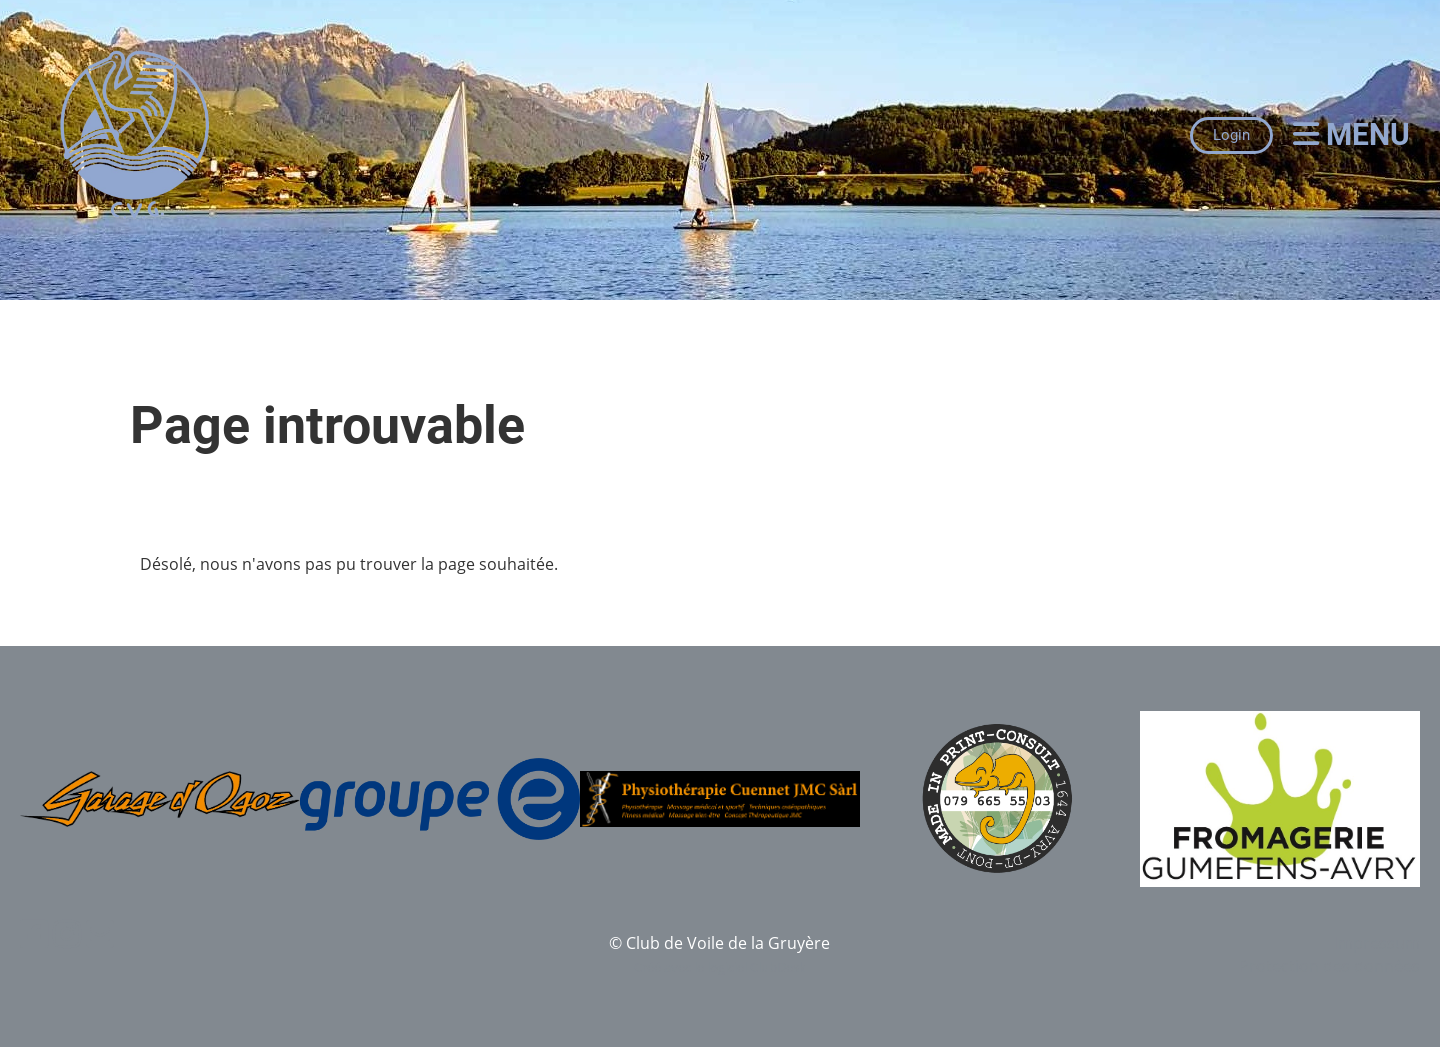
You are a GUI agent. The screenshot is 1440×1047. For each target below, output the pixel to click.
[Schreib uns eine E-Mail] (100, 933)
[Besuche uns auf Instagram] (67, 933)
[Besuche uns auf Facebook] (34, 933)
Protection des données (1329, 966)
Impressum (1377, 943)
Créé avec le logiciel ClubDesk (720, 967)
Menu (1351, 134)
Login (1231, 135)
